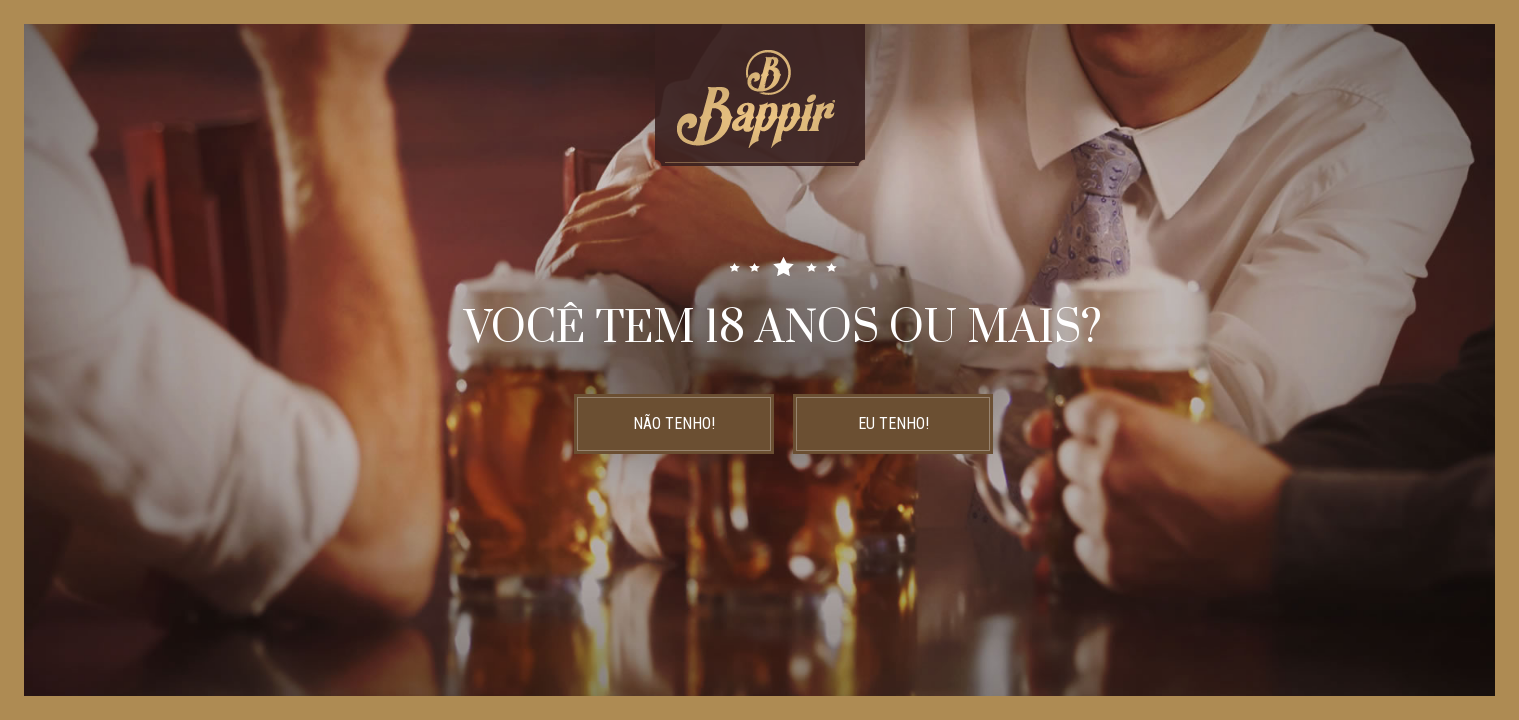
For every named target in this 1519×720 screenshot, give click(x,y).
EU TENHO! (893, 424)
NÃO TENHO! (674, 424)
